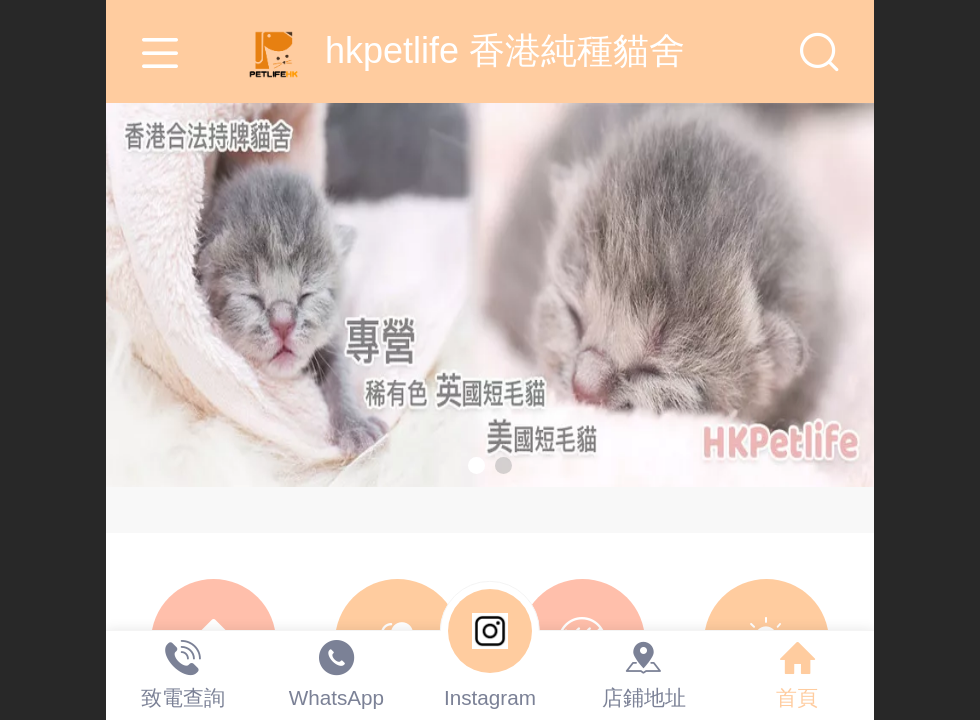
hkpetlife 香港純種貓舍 (490, 50)
